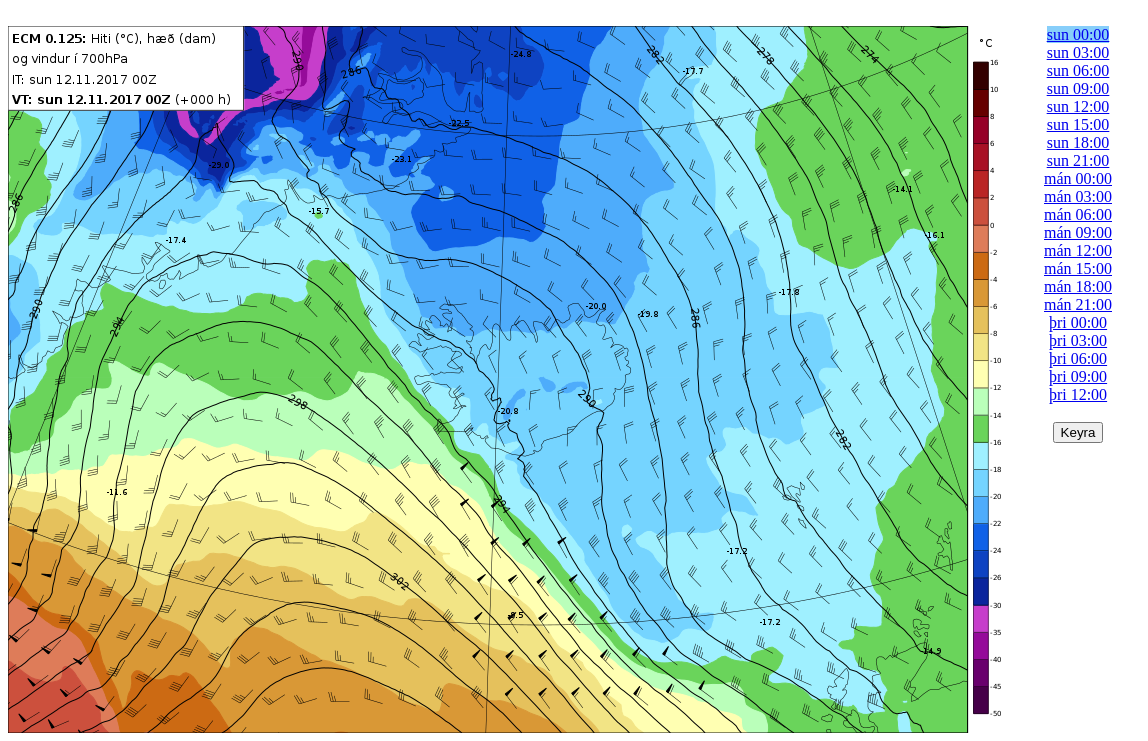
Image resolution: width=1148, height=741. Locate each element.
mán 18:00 (1078, 286)
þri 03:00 (1078, 340)
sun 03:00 (1078, 52)
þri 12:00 (1078, 394)
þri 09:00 (1078, 376)
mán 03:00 (1078, 196)
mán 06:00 (1078, 214)
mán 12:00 (1078, 250)
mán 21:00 (1078, 304)
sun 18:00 (1078, 142)
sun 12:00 (1078, 106)
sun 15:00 (1078, 124)
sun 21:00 (1078, 160)
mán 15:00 (1078, 268)
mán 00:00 (1078, 178)
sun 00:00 (1078, 34)
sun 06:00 (1078, 70)
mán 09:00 (1078, 232)
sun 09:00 (1078, 88)
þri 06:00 (1078, 358)
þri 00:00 (1078, 322)
